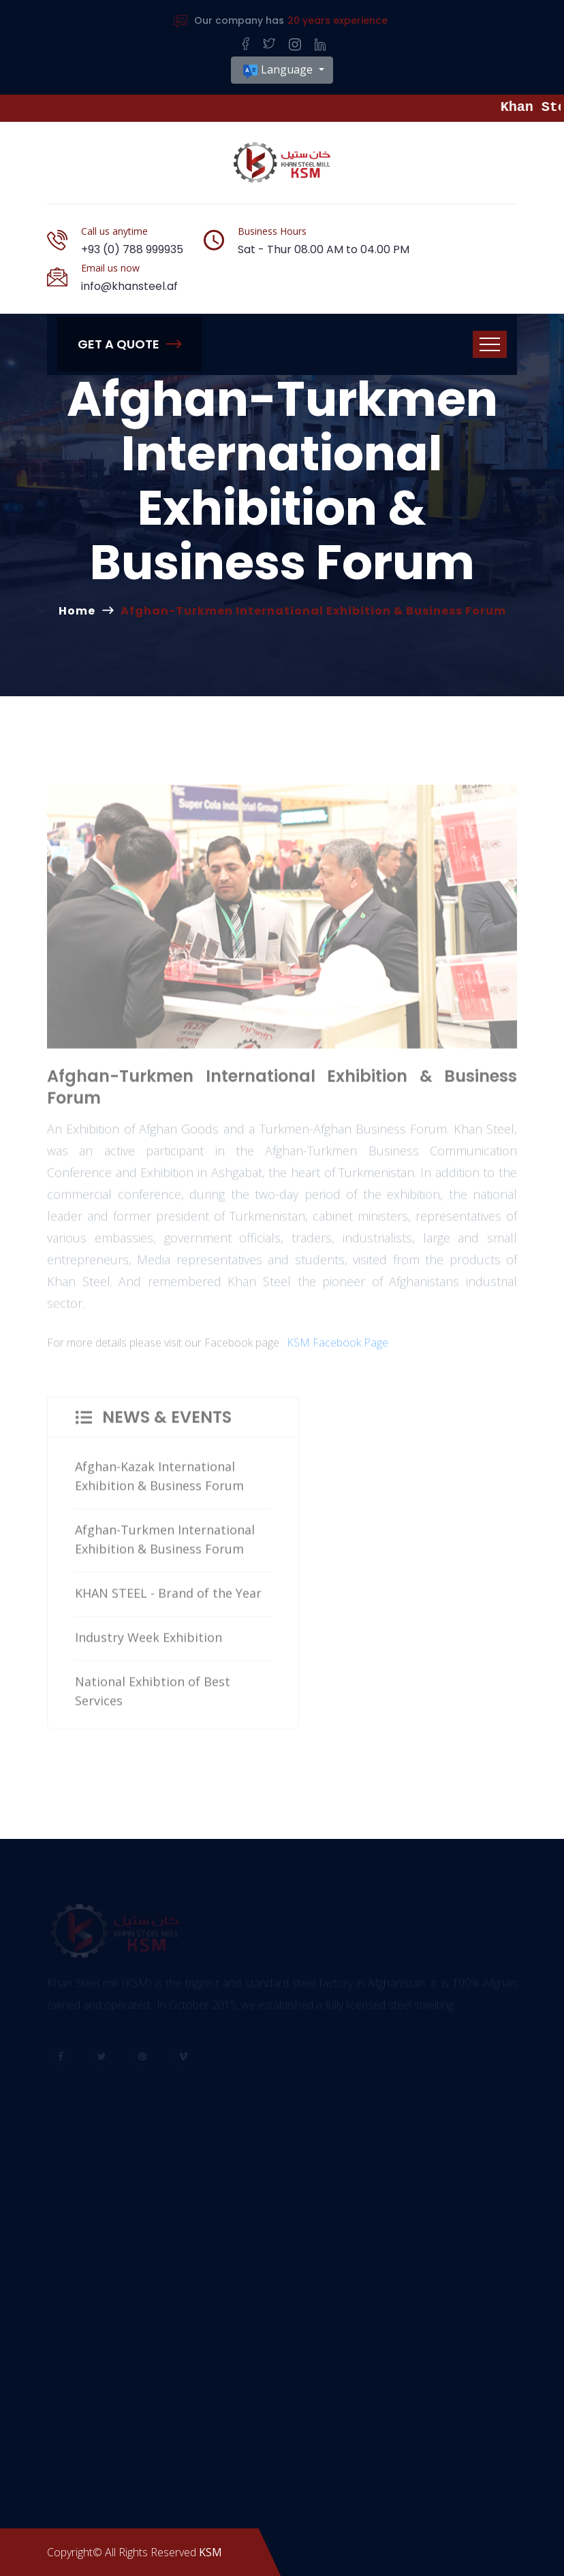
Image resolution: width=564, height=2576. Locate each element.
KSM (210, 2552)
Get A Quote (129, 344)
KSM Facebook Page (337, 1348)
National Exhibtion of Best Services (152, 1696)
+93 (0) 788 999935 (132, 249)
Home (77, 611)
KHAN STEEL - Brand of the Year (168, 1599)
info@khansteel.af (129, 286)
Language (278, 70)
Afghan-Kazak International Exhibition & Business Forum (159, 1481)
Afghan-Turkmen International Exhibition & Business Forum (165, 1545)
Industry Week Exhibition (148, 1643)
